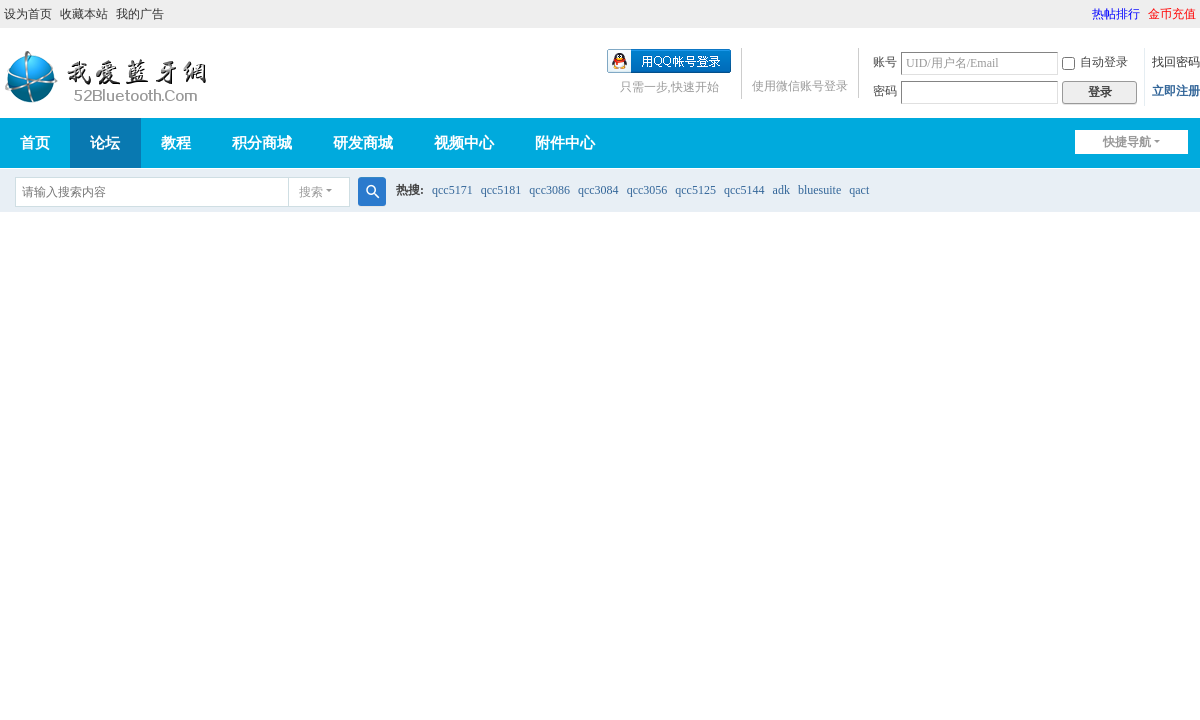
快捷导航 (1127, 142)
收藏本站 (84, 14)
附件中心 (565, 143)
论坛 (105, 143)
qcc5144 (744, 190)
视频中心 (464, 143)
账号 (885, 62)
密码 (885, 91)
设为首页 (28, 14)
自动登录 (1095, 62)
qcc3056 (647, 190)
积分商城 (262, 143)
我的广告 (140, 14)
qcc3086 (549, 190)
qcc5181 (501, 190)
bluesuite (819, 190)
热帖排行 (1116, 14)
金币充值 (1172, 14)
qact (859, 190)
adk (781, 190)
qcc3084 (598, 190)
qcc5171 (452, 190)
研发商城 (363, 143)
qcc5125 (695, 190)
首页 (35, 143)
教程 (176, 143)
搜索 (311, 192)
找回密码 (1176, 62)
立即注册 (1176, 91)
